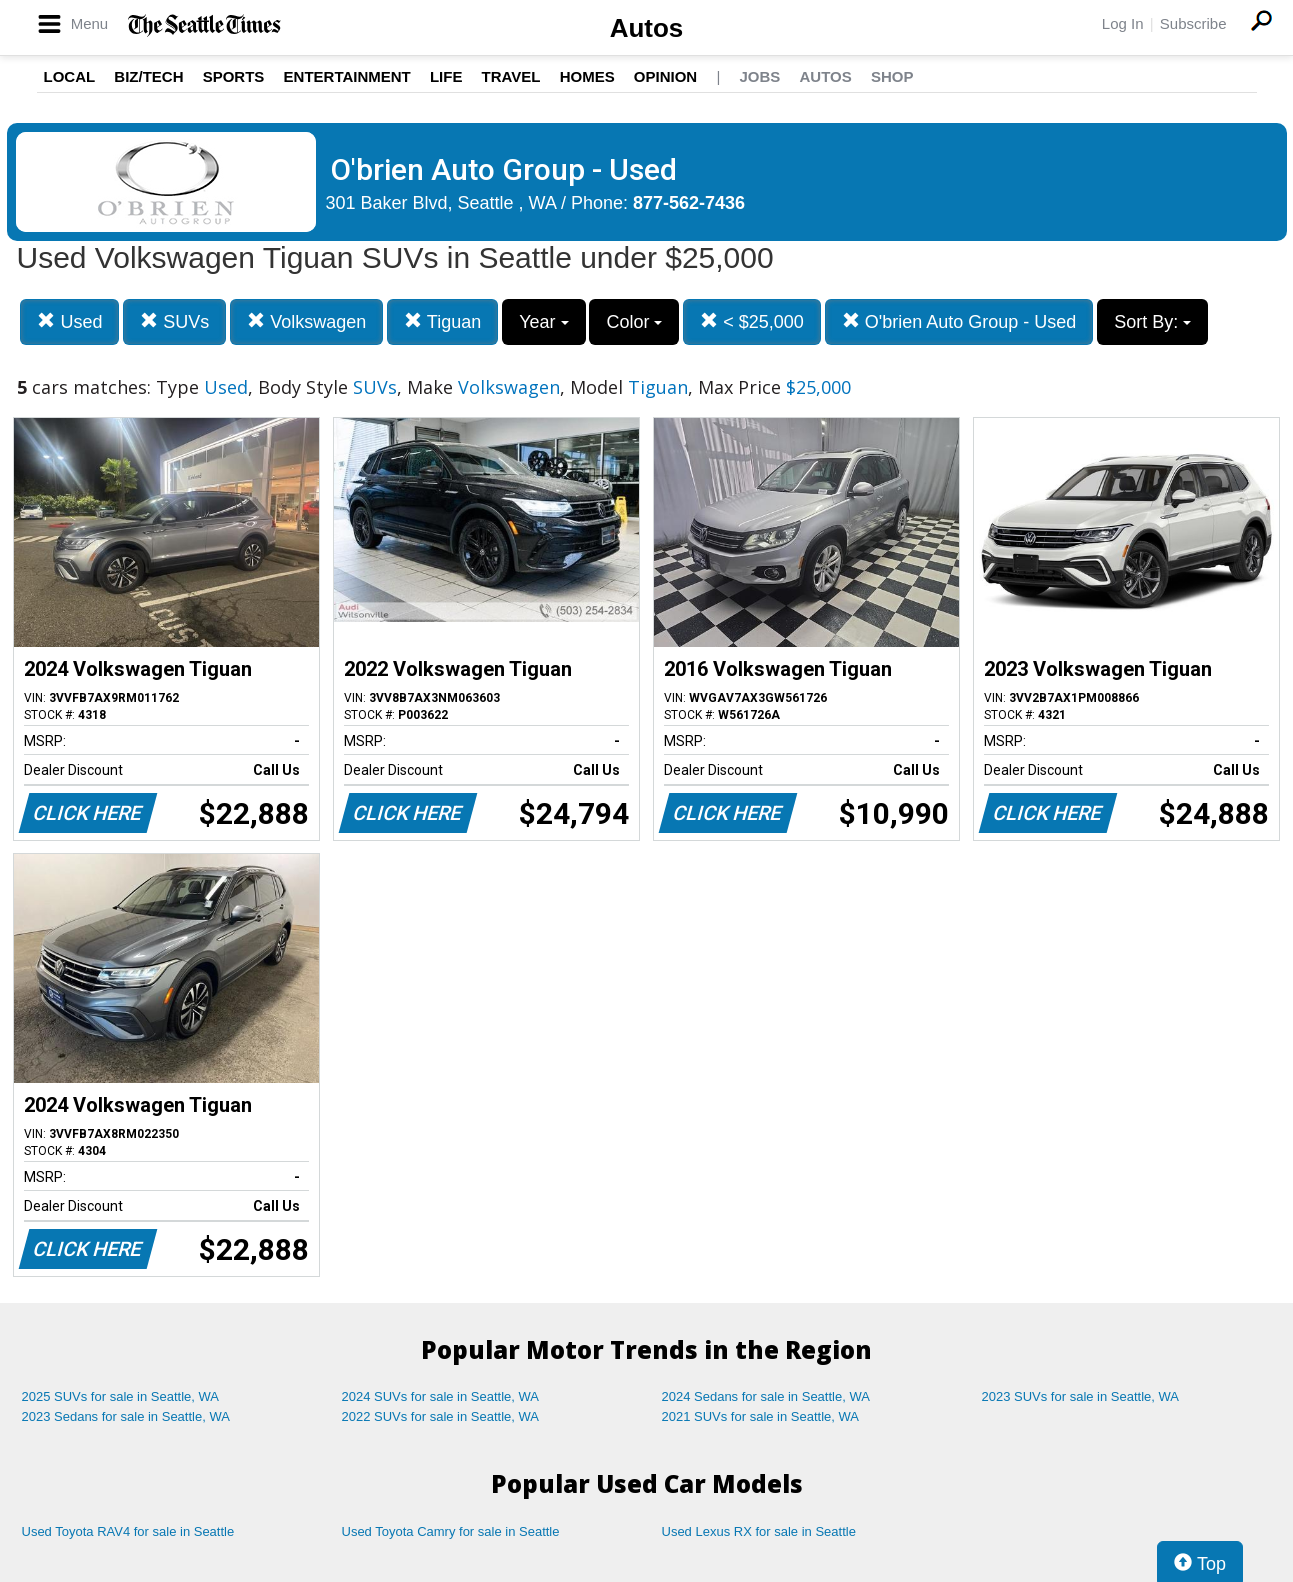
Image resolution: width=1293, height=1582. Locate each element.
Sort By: (1152, 322)
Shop (892, 76)
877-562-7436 (689, 203)
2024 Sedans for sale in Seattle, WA (766, 1396)
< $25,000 (752, 321)
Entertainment (347, 76)
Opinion (665, 76)
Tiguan (442, 321)
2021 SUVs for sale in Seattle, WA (761, 1416)
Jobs (759, 76)
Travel (511, 76)
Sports (234, 76)
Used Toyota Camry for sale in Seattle (451, 1531)
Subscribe (1193, 23)
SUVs (174, 321)
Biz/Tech (148, 76)
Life (446, 76)
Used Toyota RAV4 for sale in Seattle (128, 1531)
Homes (587, 76)
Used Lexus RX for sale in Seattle (759, 1531)
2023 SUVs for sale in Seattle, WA (1081, 1396)
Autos (647, 28)
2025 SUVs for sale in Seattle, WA (121, 1396)
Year (543, 322)
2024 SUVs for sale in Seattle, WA (441, 1396)
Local (70, 76)
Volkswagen (306, 321)
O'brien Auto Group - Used (959, 321)
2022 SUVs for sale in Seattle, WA (441, 1416)
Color (634, 322)
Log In (1123, 23)
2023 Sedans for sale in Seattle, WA (126, 1416)
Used (69, 321)
